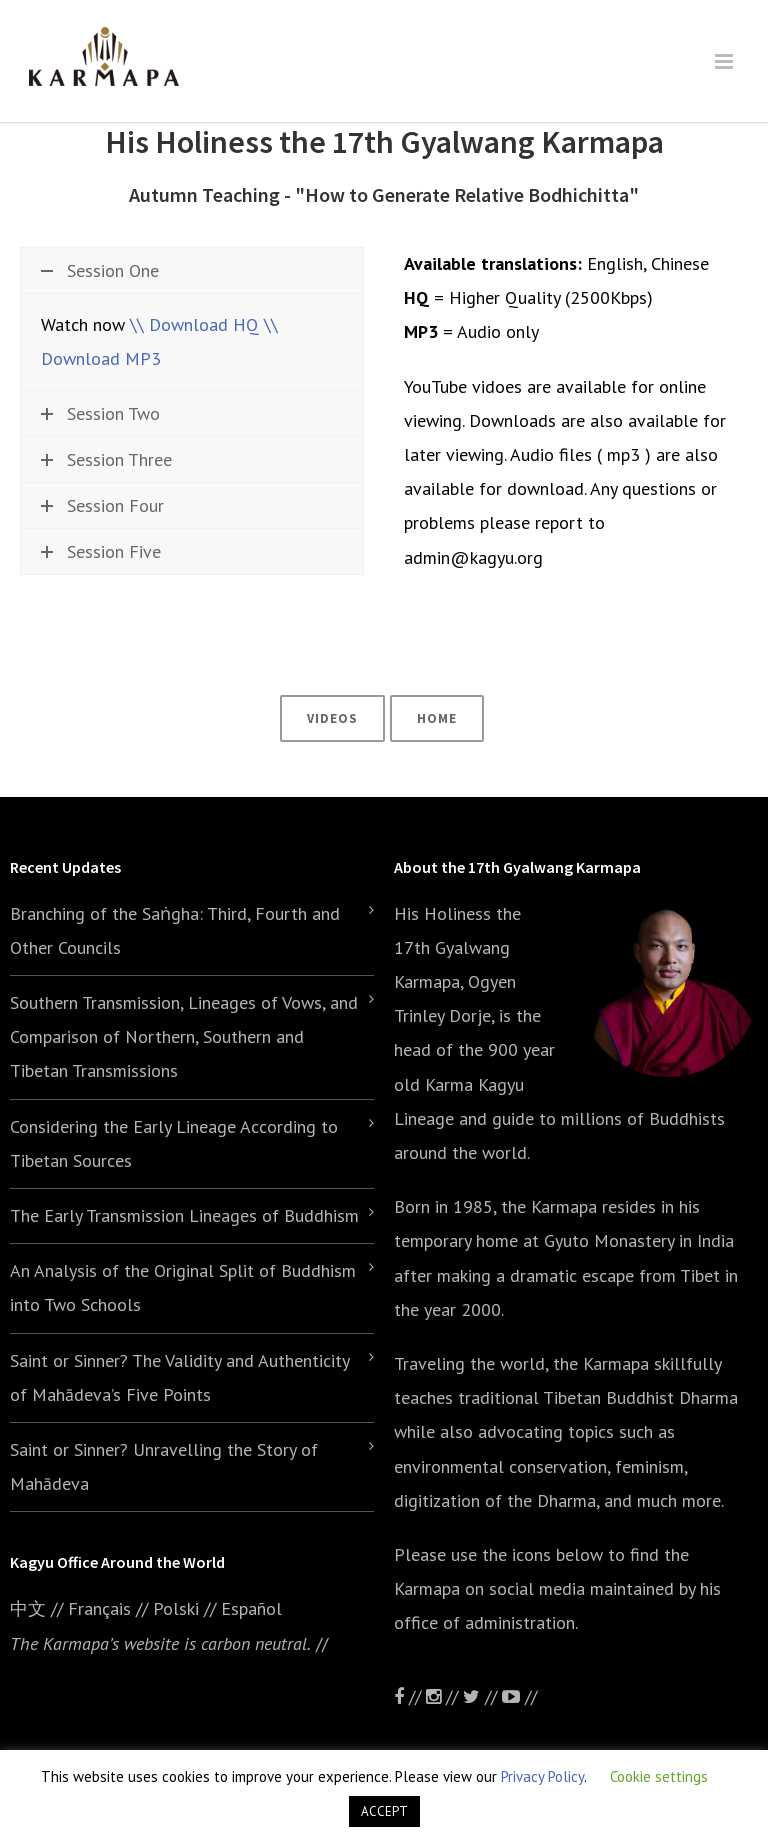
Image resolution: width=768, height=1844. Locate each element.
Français (99, 1608)
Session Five (101, 551)
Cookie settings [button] (659, 1776)
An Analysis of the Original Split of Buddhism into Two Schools (183, 1287)
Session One (100, 270)
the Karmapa (549, 1206)
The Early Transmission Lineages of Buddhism (184, 1215)
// (482, 1696)
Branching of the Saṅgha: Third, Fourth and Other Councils (175, 930)
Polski (176, 1608)
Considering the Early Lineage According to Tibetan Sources (174, 1143)
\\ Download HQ (194, 324)
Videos (332, 718)
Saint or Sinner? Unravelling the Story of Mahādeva (164, 1466)
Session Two (100, 413)
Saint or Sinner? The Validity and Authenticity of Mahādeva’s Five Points (179, 1377)
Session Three (106, 459)
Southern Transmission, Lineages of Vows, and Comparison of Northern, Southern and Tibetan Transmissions (184, 1036)
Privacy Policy (542, 1776)
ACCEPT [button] (384, 1811)
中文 (28, 1608)
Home (437, 718)
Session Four (102, 505)
